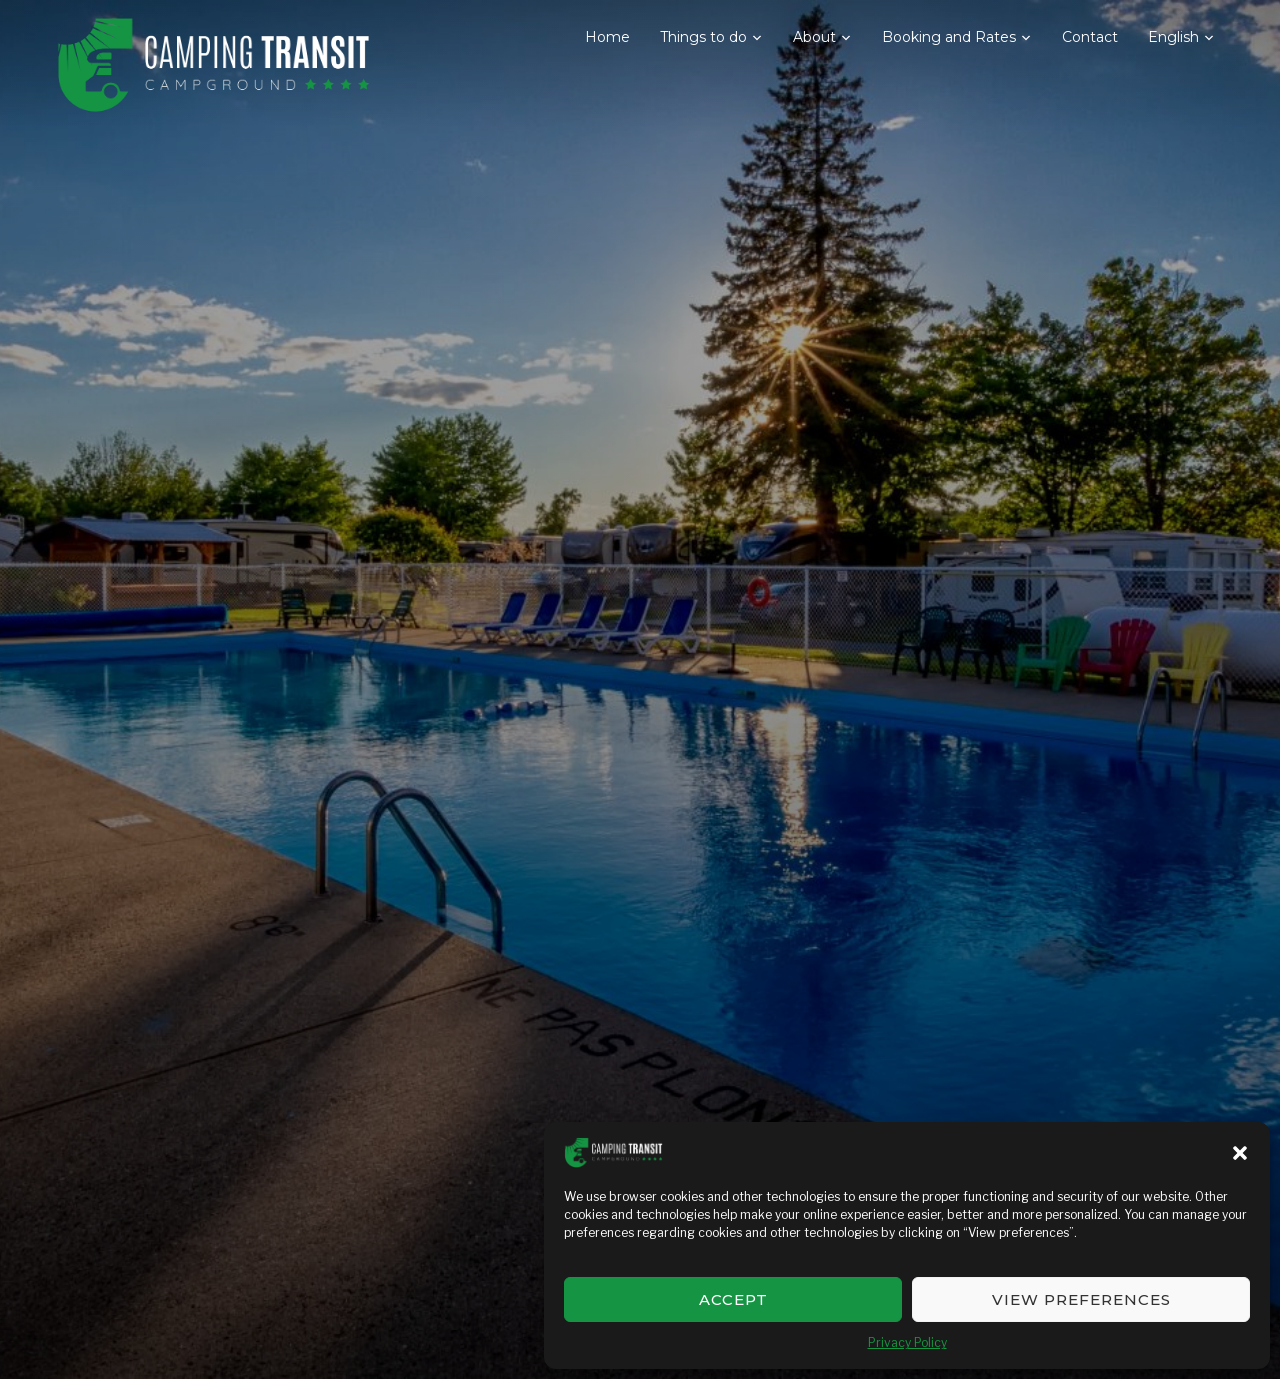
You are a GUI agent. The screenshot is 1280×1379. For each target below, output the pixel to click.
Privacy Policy (907, 1342)
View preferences (1081, 1299)
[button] (1240, 1153)
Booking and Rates (949, 37)
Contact (1090, 37)
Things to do (703, 37)
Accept (733, 1299)
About (814, 37)
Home (607, 37)
